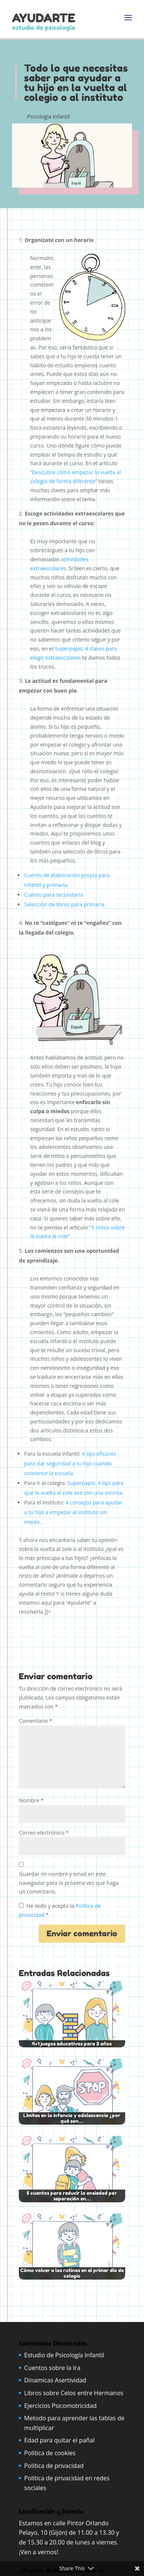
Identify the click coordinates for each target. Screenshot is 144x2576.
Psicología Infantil (48, 116)
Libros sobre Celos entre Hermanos (73, 2393)
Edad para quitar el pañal (59, 2440)
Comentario (35, 1720)
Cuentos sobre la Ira (52, 2368)
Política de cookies (50, 2453)
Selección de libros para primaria (65, 904)
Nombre (31, 1800)
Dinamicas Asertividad (55, 2380)
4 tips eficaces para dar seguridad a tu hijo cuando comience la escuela (70, 1463)
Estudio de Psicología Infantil (64, 2355)
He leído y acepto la (60, 1910)
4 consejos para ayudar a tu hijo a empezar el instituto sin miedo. (73, 1512)
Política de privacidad (53, 2466)
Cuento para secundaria (53, 894)
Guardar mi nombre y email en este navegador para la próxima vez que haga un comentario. (68, 1882)
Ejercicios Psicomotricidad (60, 2406)
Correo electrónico (43, 1832)
